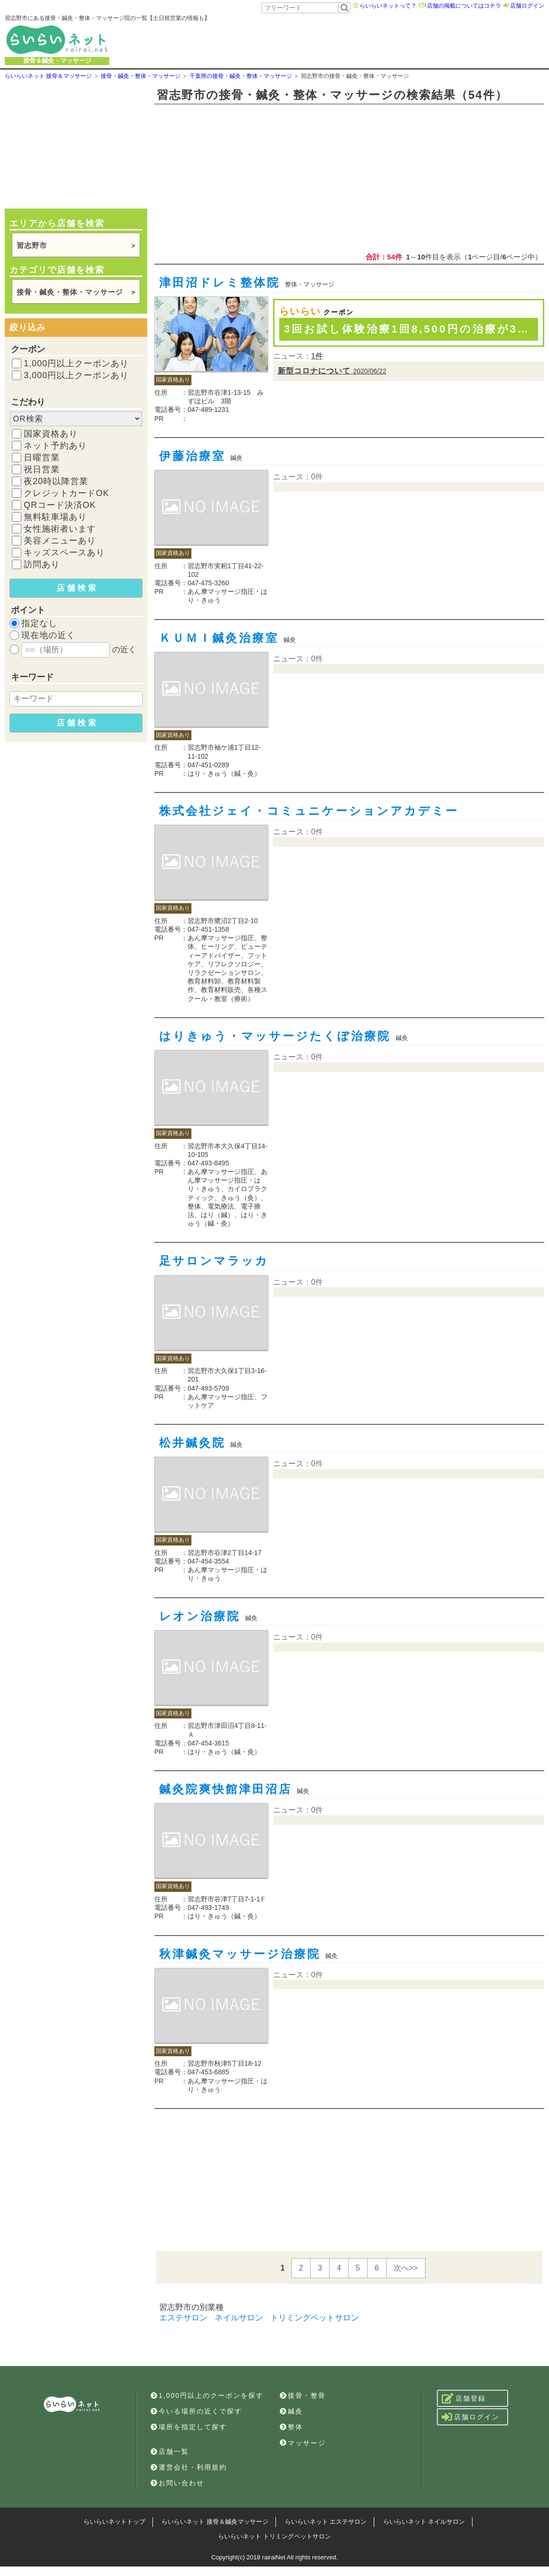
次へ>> (406, 2268)
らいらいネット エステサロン (326, 2521)
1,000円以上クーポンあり (76, 363)
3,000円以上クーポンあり (76, 375)
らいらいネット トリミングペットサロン (274, 2536)
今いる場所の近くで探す (196, 2411)
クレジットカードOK (66, 493)
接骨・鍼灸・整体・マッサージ (70, 292)
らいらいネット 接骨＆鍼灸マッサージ (214, 2521)
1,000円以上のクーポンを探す (207, 2395)
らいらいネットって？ (388, 5)
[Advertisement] (374, 39)
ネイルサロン (239, 2317)
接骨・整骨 (303, 2395)
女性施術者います (60, 529)
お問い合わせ (177, 2483)
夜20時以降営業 (56, 481)
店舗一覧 (170, 2451)
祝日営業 (42, 469)
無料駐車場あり (55, 517)
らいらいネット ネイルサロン (424, 2521)
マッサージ (303, 2443)
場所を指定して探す (189, 2427)
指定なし (39, 623)
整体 (291, 2427)
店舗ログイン (527, 5)
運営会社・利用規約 (189, 2467)
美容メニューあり (60, 540)
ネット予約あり (55, 445)
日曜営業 (42, 457)
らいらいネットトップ (114, 2521)
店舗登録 (464, 2398)
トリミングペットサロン (314, 2317)
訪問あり (42, 564)
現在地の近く (48, 635)
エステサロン (183, 2317)
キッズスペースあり (64, 552)
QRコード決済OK (60, 505)
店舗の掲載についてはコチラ (464, 5)
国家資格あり (51, 434)
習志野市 (32, 245)
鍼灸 (291, 2411)
